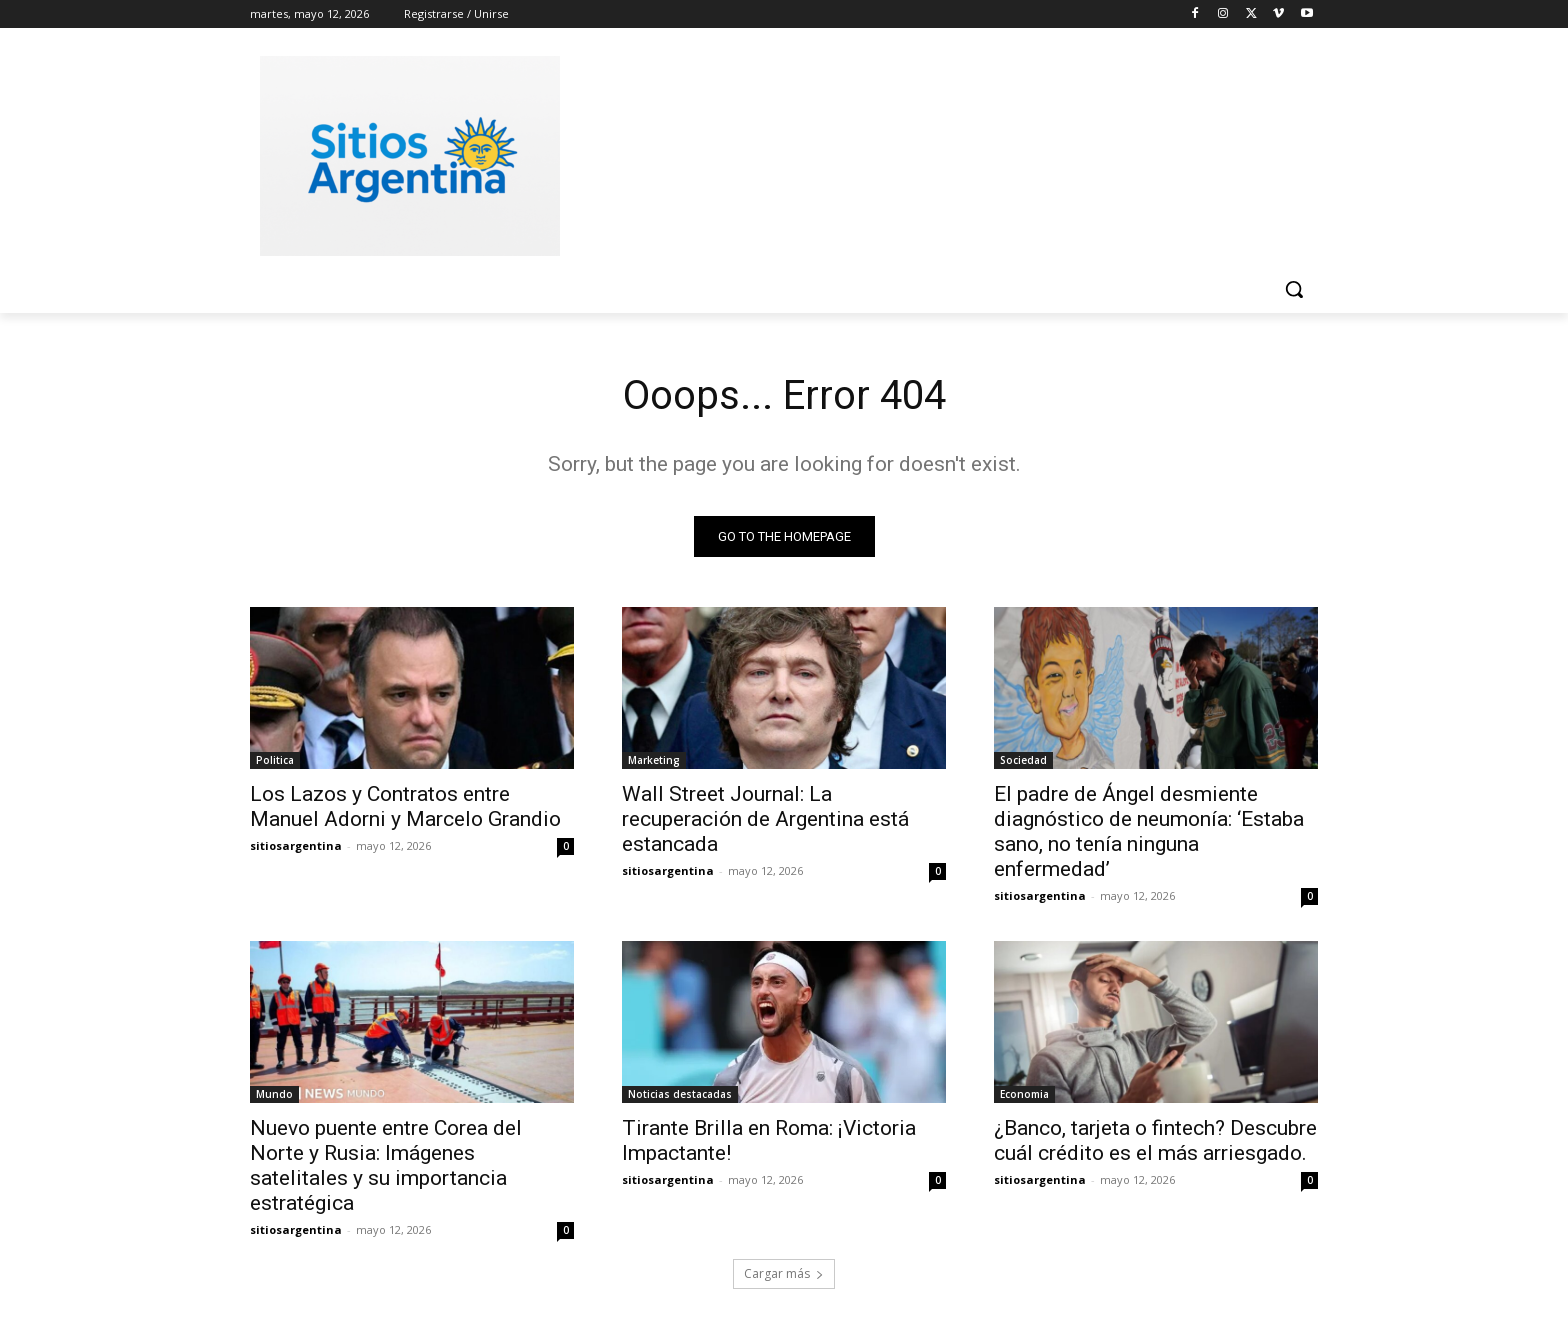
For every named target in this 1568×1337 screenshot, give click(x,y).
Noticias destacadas (680, 1094)
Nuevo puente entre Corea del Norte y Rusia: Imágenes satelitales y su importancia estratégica (386, 1165)
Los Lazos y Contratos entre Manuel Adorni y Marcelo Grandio (405, 806)
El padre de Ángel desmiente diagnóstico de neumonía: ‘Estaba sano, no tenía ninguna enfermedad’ (1149, 831)
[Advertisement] (934, 153)
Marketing (654, 760)
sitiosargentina (296, 845)
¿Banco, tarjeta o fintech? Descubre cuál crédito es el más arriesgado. (1155, 1140)
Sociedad (1023, 760)
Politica (275, 760)
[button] (1294, 289)
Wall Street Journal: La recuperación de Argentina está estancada (765, 819)
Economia (1024, 1094)
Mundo (274, 1094)
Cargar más (784, 1273)
